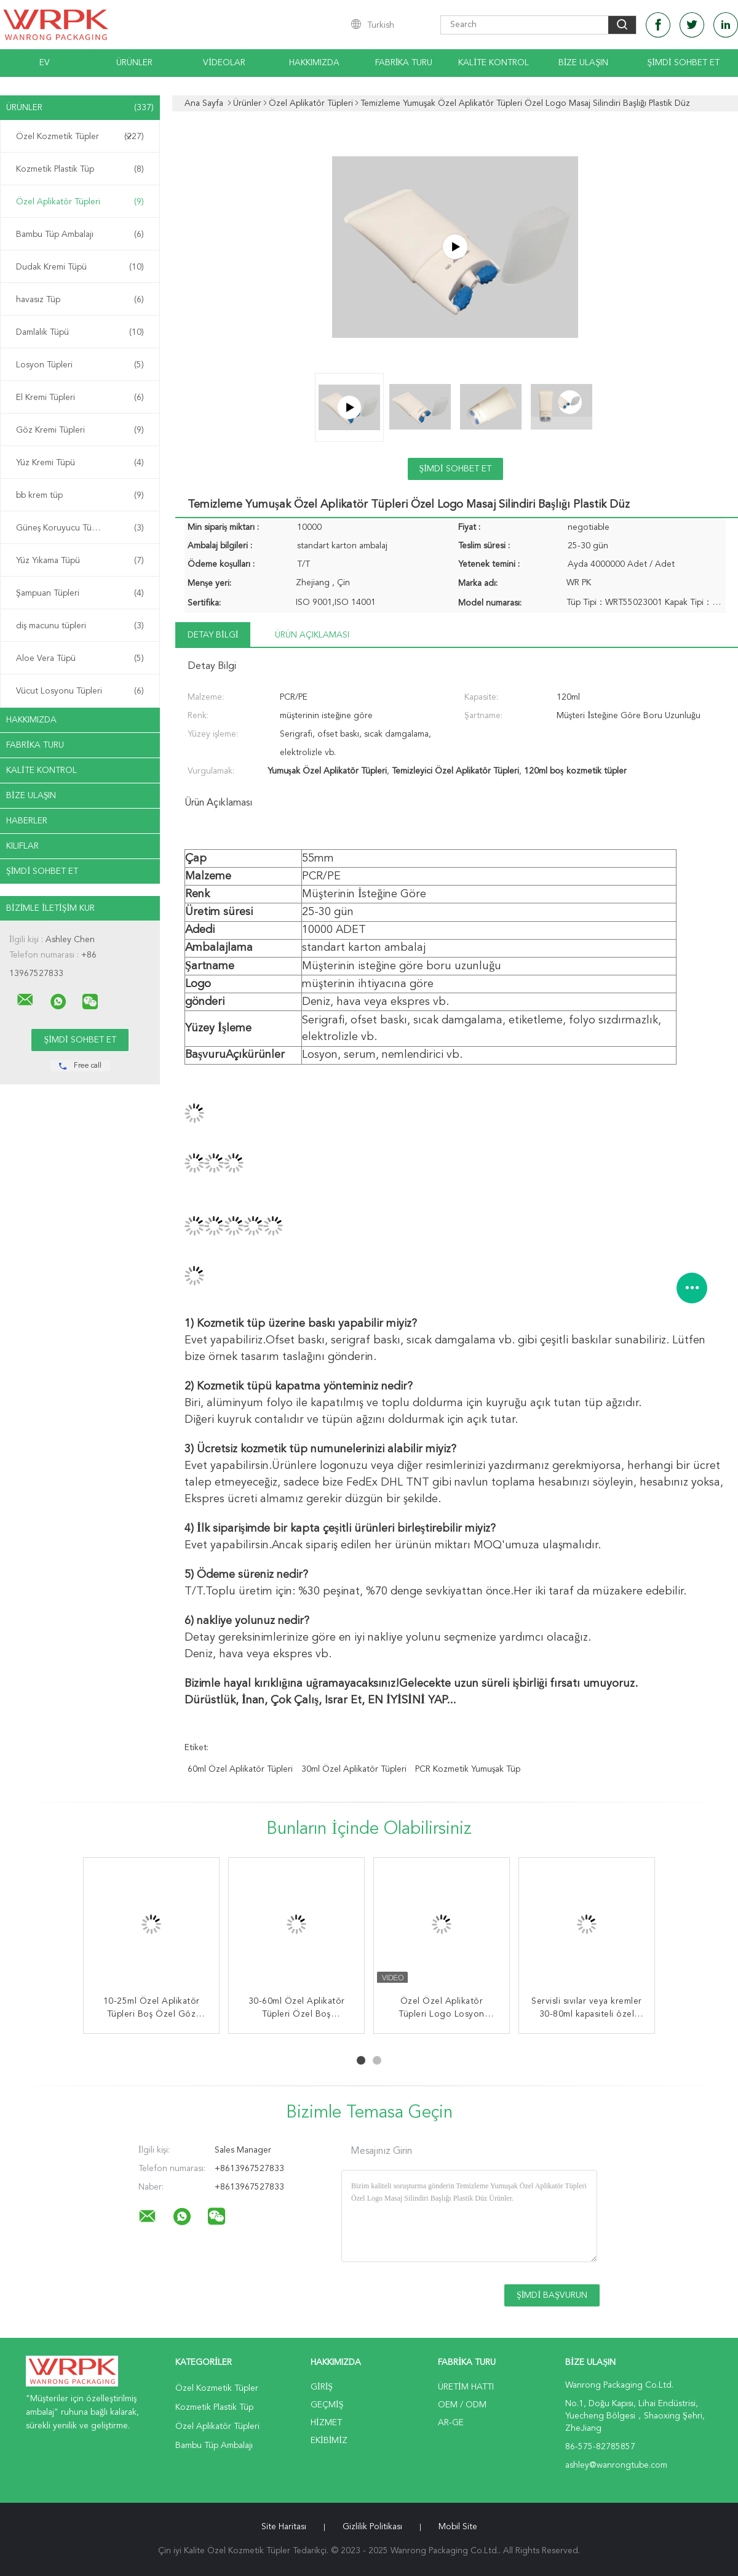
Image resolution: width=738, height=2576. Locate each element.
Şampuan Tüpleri (80, 593)
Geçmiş (327, 2405)
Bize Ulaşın (583, 62)
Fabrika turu (404, 62)
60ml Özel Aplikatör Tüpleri (240, 1769)
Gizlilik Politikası (372, 2526)
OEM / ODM (462, 2405)
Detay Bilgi (213, 635)
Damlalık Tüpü (80, 332)
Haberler (26, 821)
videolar (224, 62)
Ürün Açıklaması (312, 635)
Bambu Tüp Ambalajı (80, 234)
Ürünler (134, 62)
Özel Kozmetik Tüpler (80, 136)
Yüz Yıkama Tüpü (80, 560)
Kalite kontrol (493, 62)
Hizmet (326, 2422)
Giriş (322, 2387)
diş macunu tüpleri (80, 626)
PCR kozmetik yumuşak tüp (467, 1769)
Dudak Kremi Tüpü (80, 267)
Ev (44, 62)
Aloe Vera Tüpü (80, 658)
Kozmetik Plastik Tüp (80, 169)
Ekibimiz (329, 2440)
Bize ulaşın (31, 795)
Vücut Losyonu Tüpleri (80, 691)
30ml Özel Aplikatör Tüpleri (354, 1769)
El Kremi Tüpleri (80, 397)
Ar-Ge (451, 2422)
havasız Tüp (80, 300)
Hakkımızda (314, 62)
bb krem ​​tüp (80, 495)
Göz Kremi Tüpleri (80, 430)
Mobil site (457, 2526)
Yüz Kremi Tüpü (80, 463)
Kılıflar (22, 846)
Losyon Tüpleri (80, 365)
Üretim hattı (466, 2387)
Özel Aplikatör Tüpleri (80, 202)
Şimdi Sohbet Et (683, 62)
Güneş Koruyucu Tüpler (80, 528)
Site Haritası (283, 2526)
